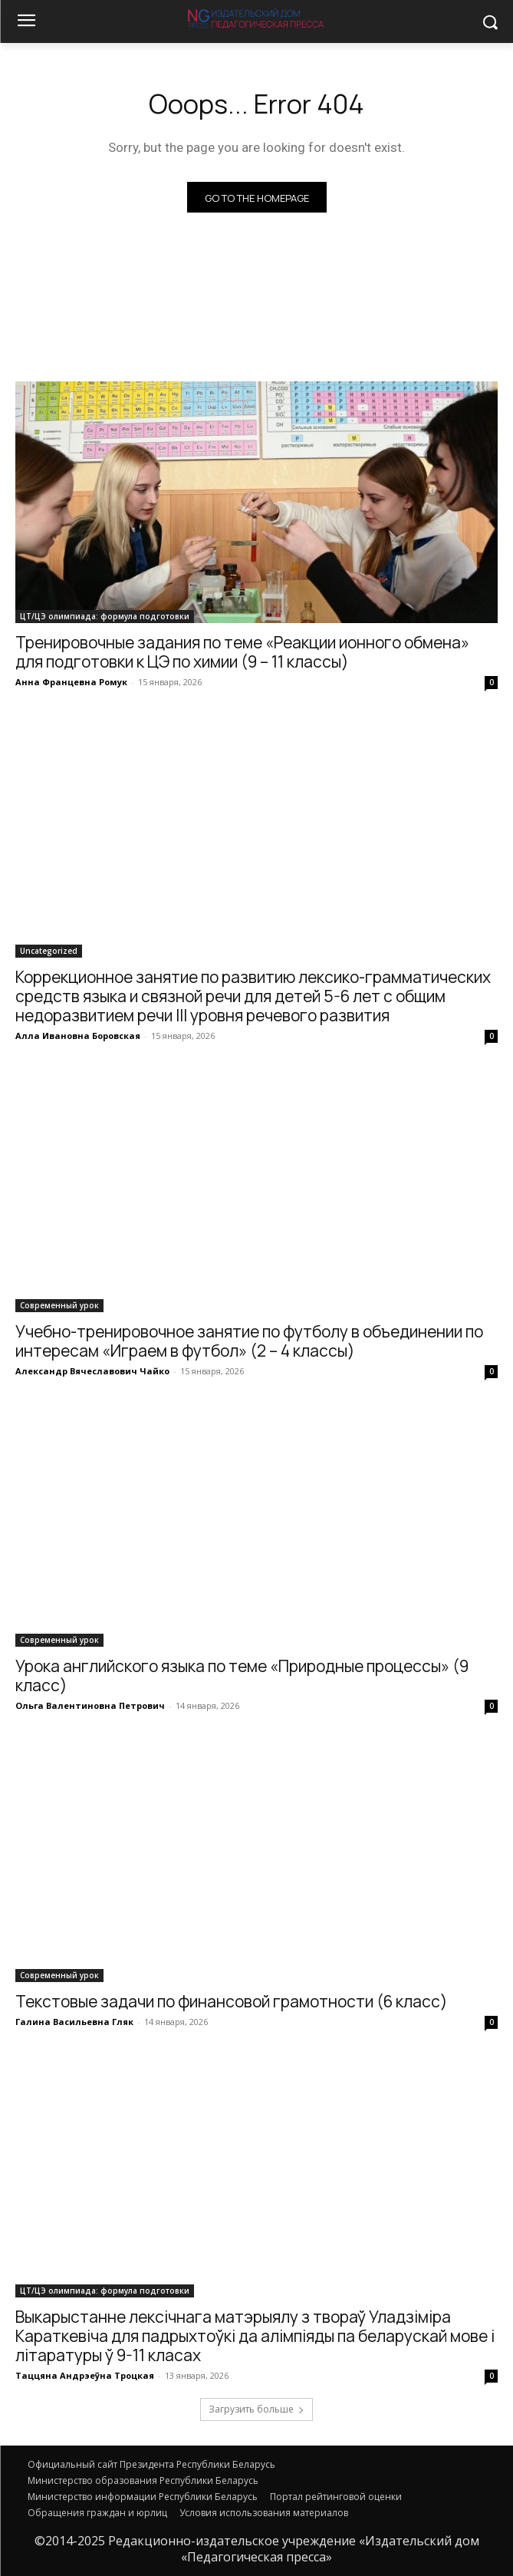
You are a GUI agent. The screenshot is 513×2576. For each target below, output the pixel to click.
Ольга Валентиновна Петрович (90, 1705)
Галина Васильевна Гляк (74, 2021)
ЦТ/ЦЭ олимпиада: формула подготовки (104, 616)
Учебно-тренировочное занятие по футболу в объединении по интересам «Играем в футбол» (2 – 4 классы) (249, 1341)
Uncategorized (48, 950)
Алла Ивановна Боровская (77, 1035)
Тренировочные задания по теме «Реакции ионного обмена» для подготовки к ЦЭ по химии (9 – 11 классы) (242, 652)
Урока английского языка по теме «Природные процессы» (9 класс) (242, 1675)
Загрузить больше (256, 2409)
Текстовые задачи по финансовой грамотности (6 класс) (231, 2001)
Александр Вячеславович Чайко (92, 1371)
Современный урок (59, 1305)
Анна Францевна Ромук (71, 682)
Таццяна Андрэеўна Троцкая (84, 2375)
